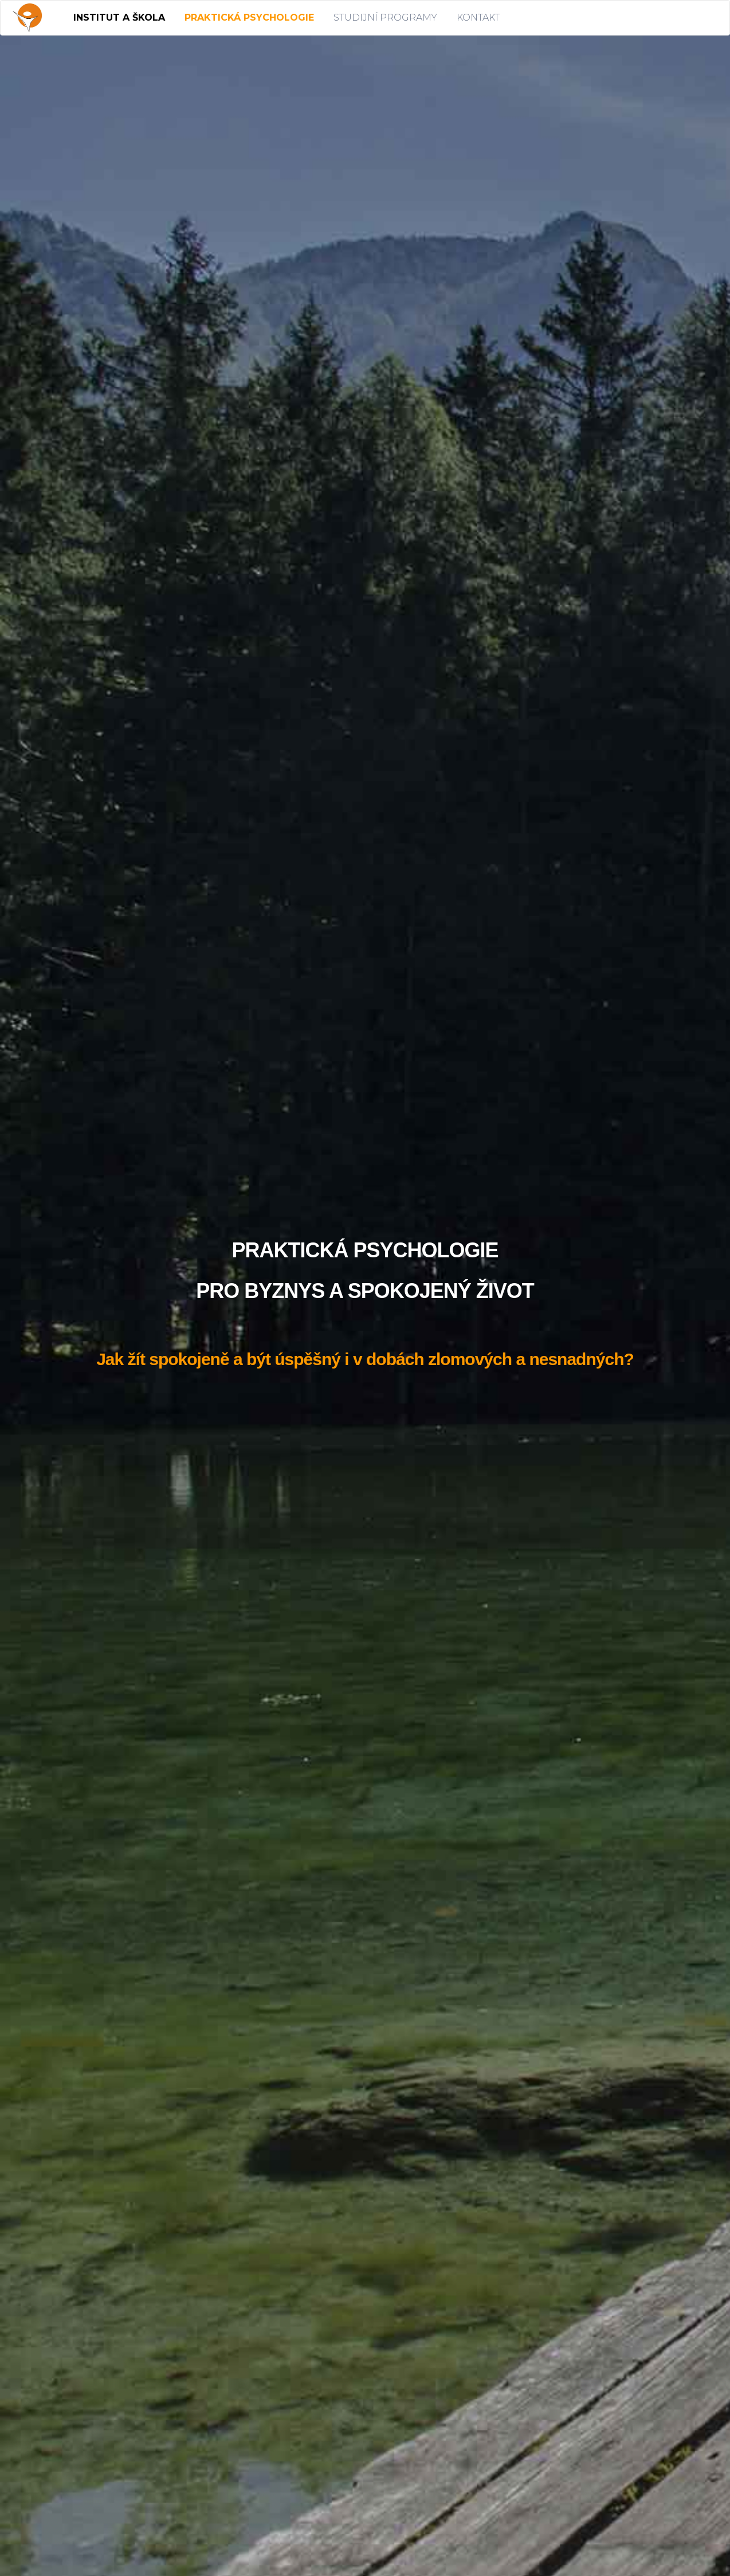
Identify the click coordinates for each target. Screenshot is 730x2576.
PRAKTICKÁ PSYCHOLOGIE (249, 17)
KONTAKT (478, 17)
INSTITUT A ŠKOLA (119, 17)
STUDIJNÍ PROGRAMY (385, 17)
